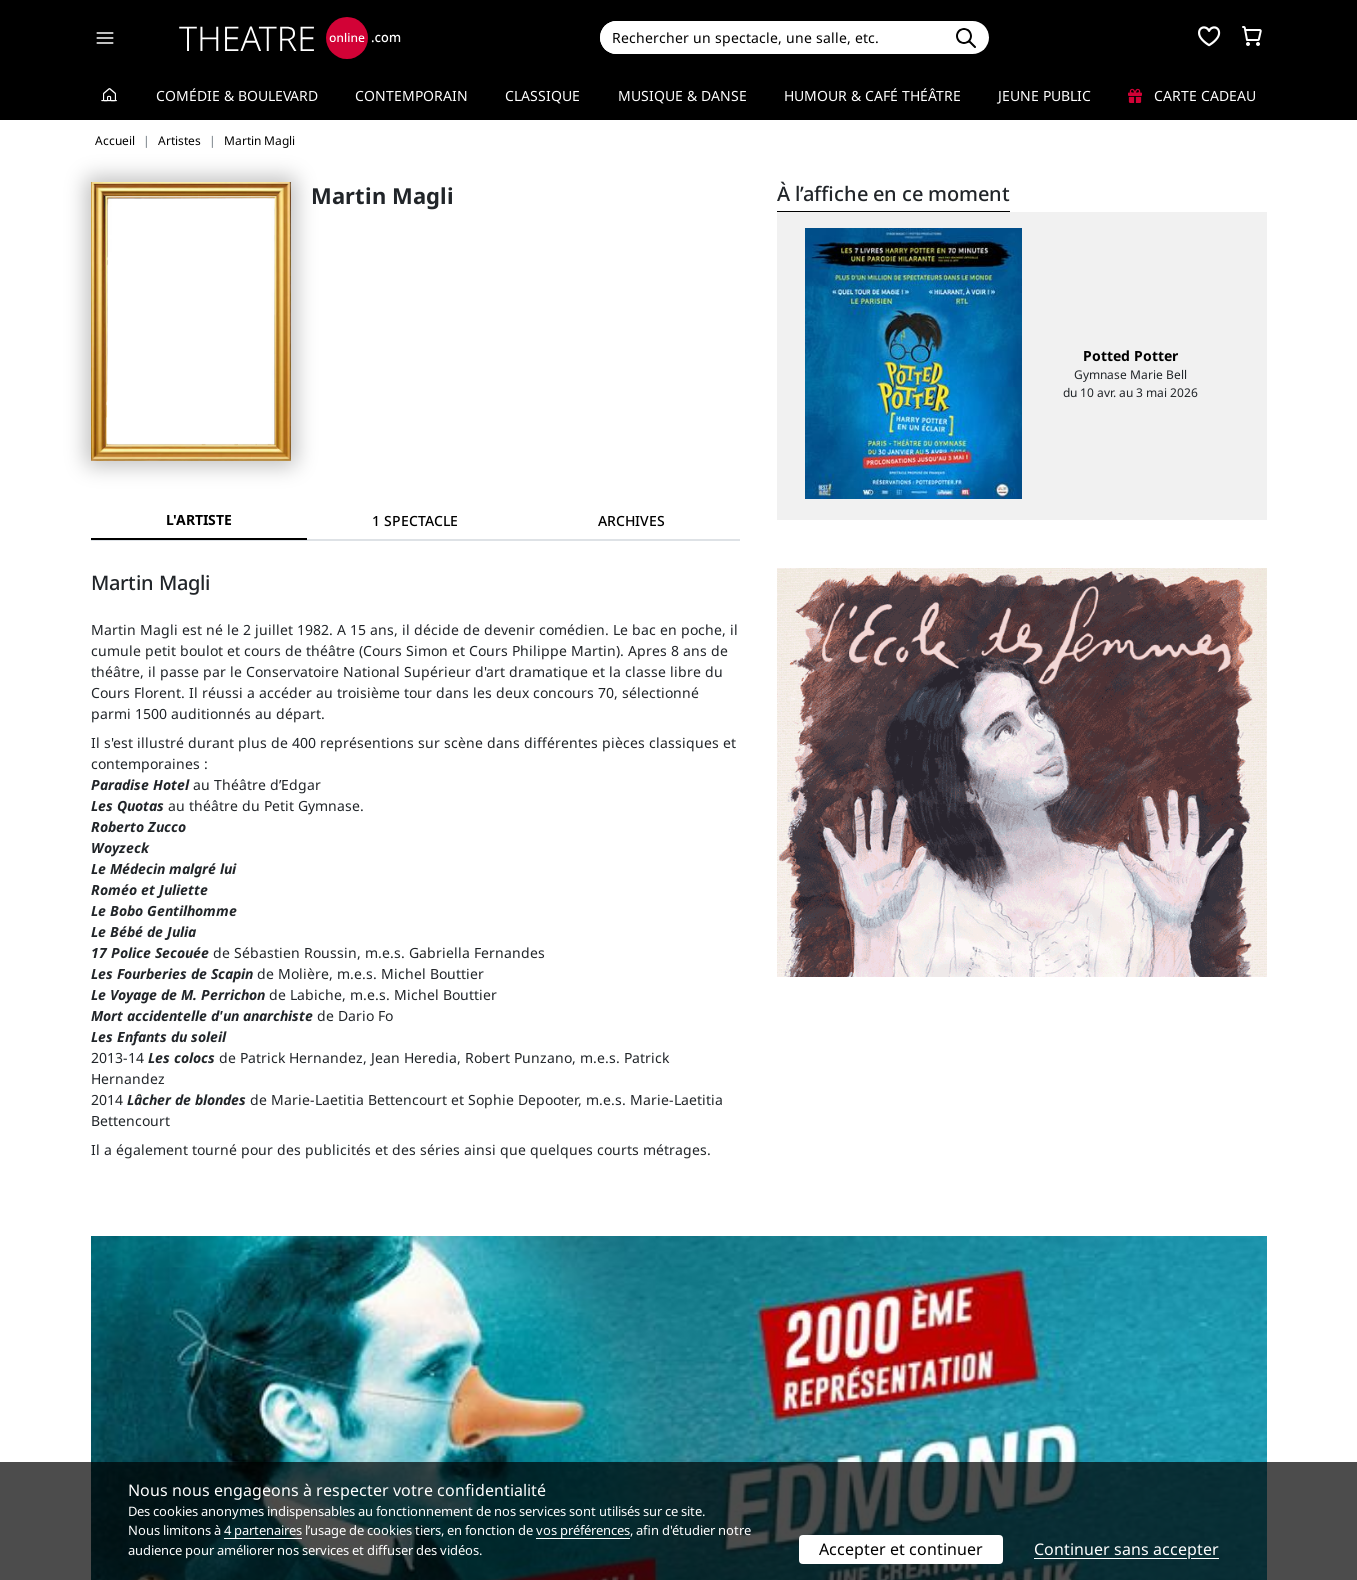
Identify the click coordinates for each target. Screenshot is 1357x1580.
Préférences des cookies (471, 1455)
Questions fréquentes (464, 1413)
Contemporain (411, 95)
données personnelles (513, 1434)
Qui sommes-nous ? (157, 1392)
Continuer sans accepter (1126, 1549)
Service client (435, 1392)
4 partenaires (263, 1530)
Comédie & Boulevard (237, 95)
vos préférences (583, 1530)
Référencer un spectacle (772, 1392)
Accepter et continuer (901, 1549)
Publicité (720, 1413)
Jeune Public (1044, 95)
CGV (404, 1434)
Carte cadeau (1192, 95)
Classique (542, 95)
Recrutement (134, 1413)
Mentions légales (148, 1434)
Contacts (120, 1455)
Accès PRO (726, 1434)
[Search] (771, 37)
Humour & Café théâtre (872, 95)
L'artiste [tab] (199, 519)
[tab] (415, 520)
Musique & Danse (682, 95)
